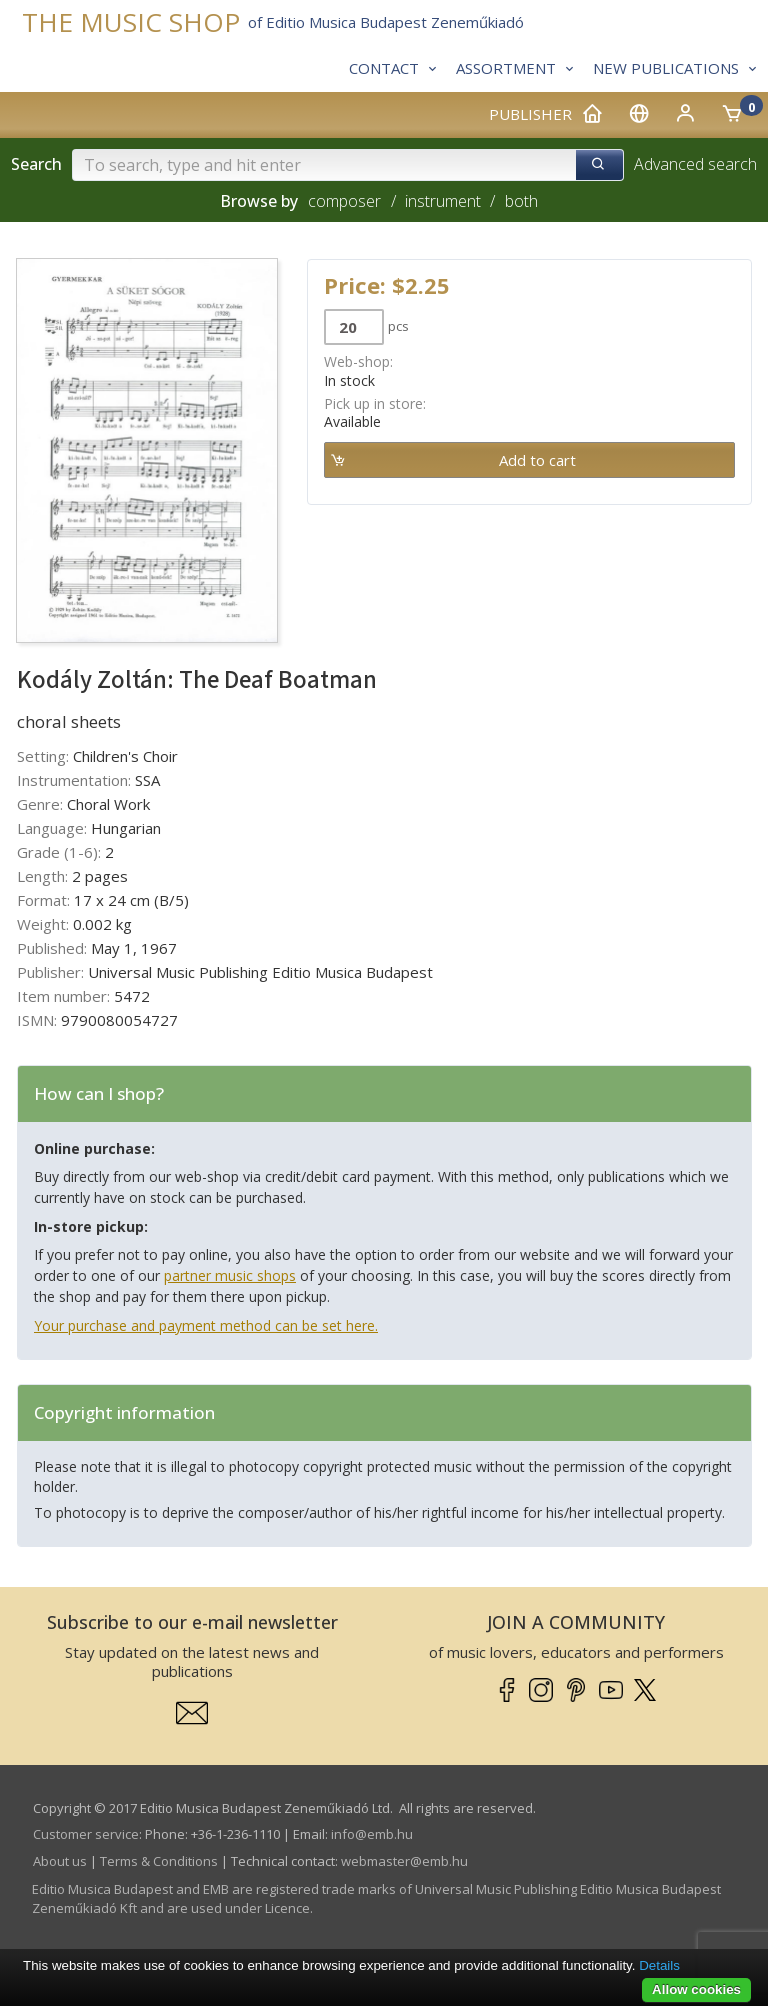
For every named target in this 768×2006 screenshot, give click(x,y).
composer (344, 201)
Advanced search (695, 164)
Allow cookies (696, 1989)
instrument (443, 201)
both (521, 201)
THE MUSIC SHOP (131, 22)
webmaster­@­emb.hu (404, 1861)
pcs (398, 326)
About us (60, 1861)
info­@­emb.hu (372, 1834)
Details (659, 1965)
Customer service (86, 1834)
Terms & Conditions (159, 1861)
